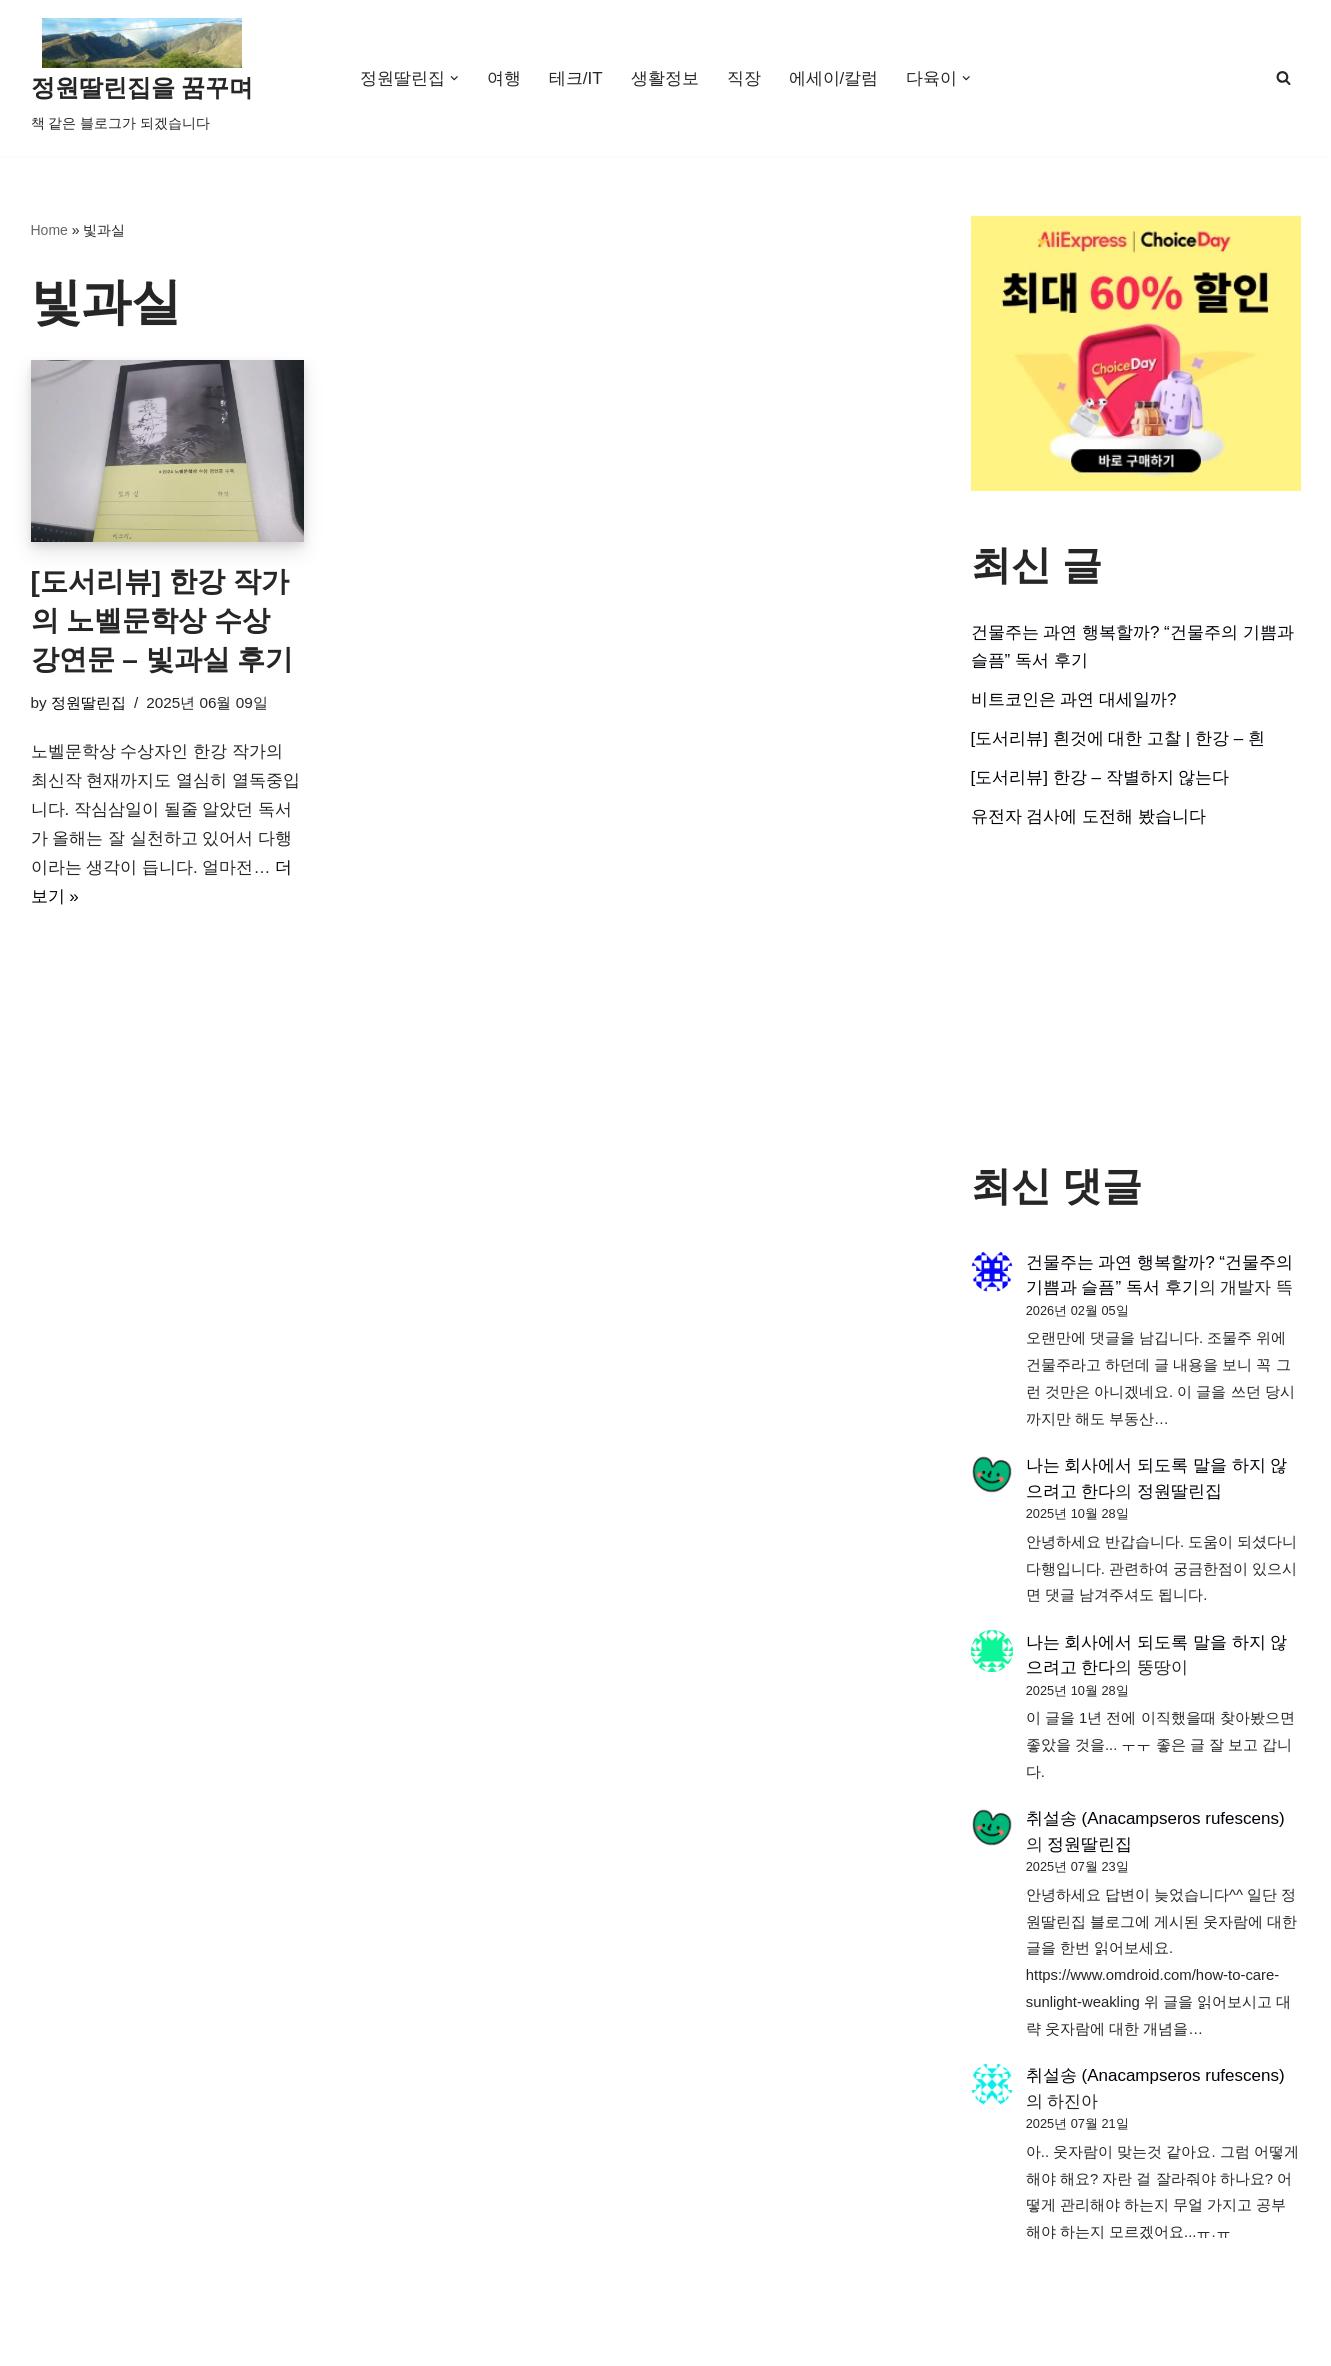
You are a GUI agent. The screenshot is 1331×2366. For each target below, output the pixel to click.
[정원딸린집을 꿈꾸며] (142, 78)
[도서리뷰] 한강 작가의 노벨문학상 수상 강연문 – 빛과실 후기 (162, 620)
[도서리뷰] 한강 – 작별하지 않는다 (1100, 777)
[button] (454, 78)
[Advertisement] (1136, 997)
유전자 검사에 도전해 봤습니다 (1088, 816)
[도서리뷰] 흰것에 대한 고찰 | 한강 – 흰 (1118, 738)
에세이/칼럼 (834, 78)
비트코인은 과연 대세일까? (1074, 699)
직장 (744, 78)
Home (49, 230)
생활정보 (665, 78)
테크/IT (576, 78)
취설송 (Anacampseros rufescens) (1155, 1818)
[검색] (1283, 77)
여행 (504, 78)
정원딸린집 (88, 702)
